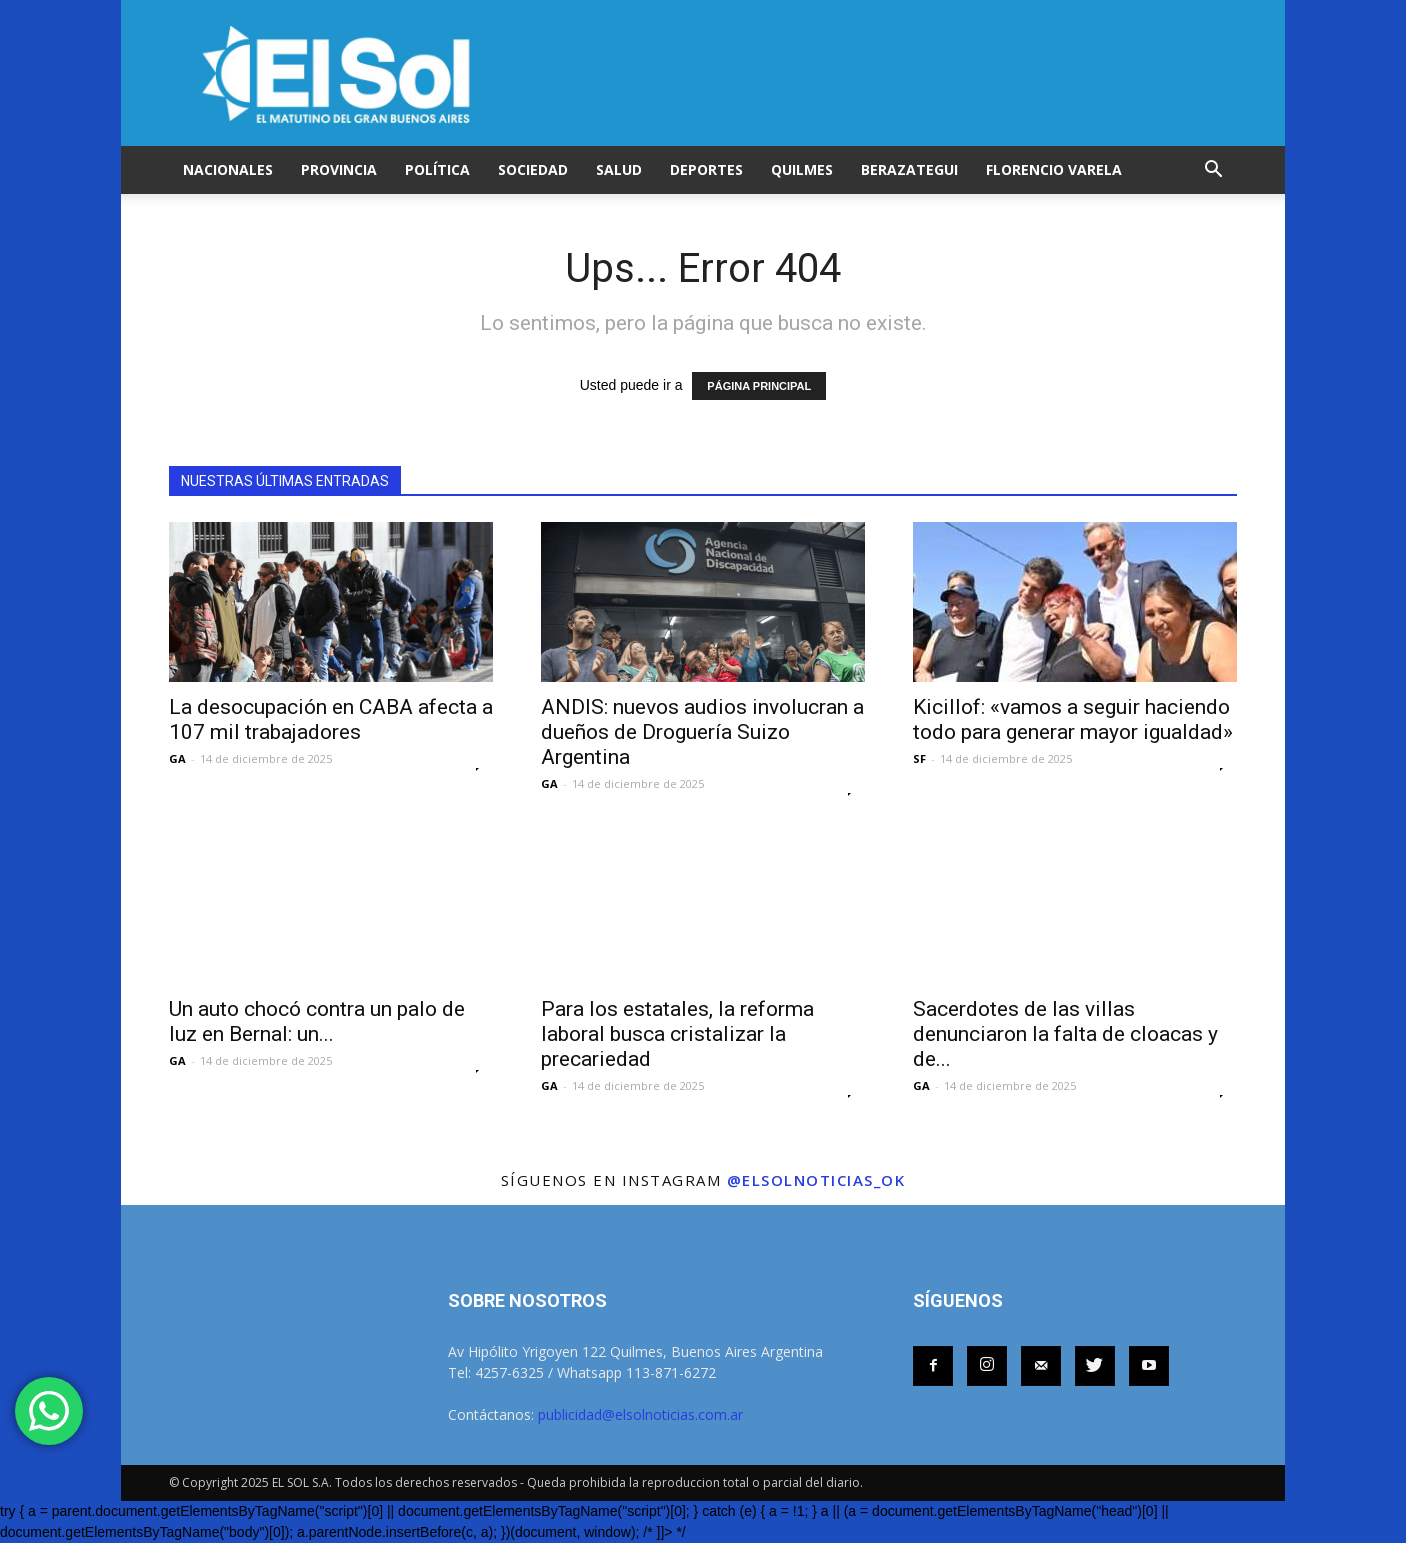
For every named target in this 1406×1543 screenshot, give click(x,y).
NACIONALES (228, 169)
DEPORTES (706, 169)
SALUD (619, 169)
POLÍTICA (437, 169)
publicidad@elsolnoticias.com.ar (640, 1414)
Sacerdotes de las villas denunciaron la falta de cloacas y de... (1065, 1034)
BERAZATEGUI (909, 169)
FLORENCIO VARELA (1054, 169)
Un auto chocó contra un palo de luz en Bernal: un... (317, 1021)
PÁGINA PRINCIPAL (759, 386)
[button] (1213, 170)
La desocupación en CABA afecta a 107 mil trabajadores (331, 719)
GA (177, 758)
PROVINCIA (339, 169)
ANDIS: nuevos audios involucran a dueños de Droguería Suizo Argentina (702, 732)
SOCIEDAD (533, 169)
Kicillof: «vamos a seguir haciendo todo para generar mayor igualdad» (1073, 719)
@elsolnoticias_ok (816, 1180)
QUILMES (802, 169)
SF (919, 758)
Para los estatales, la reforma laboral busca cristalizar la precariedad (677, 1034)
